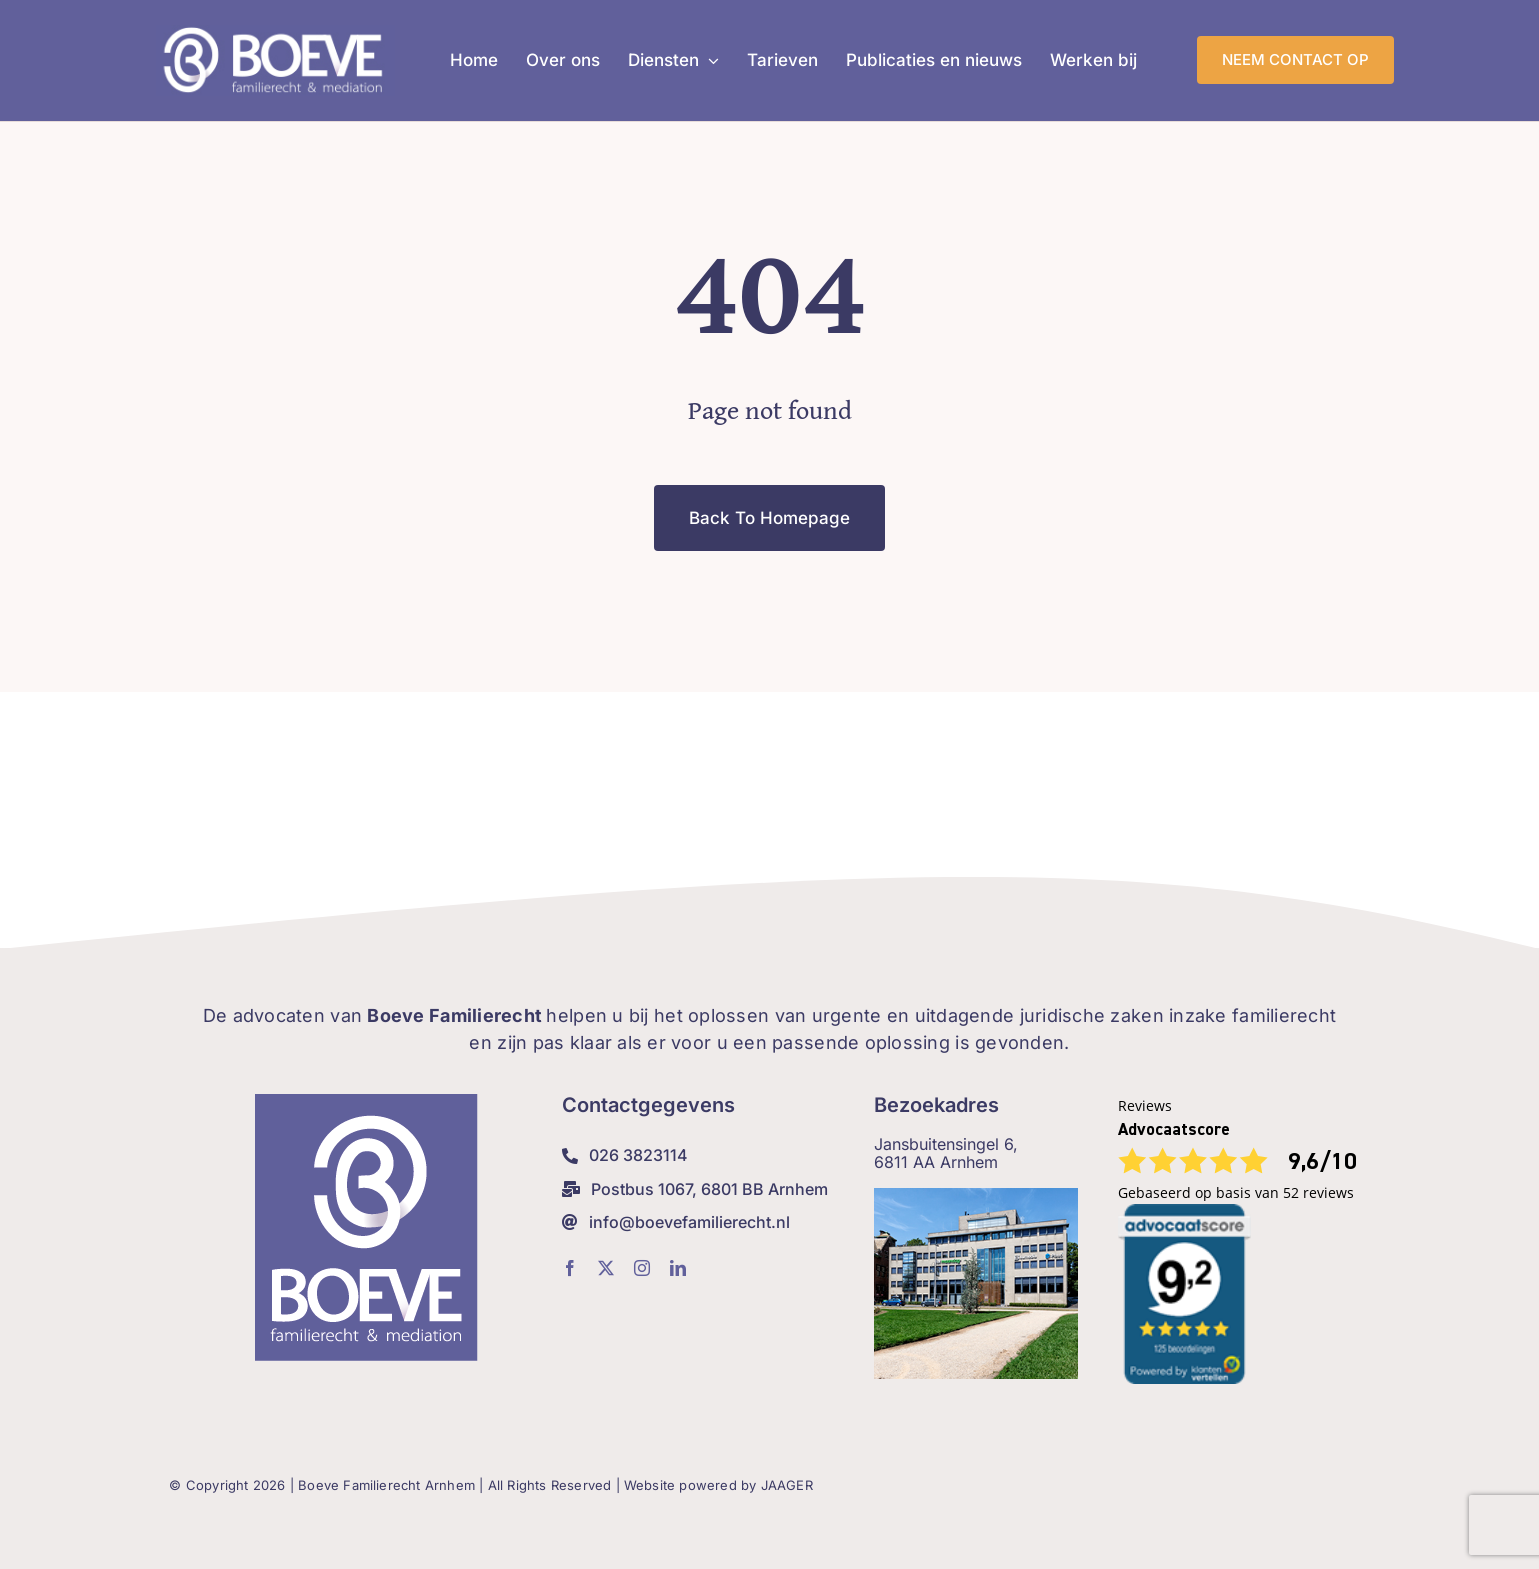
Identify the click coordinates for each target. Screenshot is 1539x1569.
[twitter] (606, 1268)
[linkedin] (678, 1268)
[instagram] (642, 1268)
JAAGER (787, 1485)
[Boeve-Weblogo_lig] (276, 33)
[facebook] (570, 1268)
